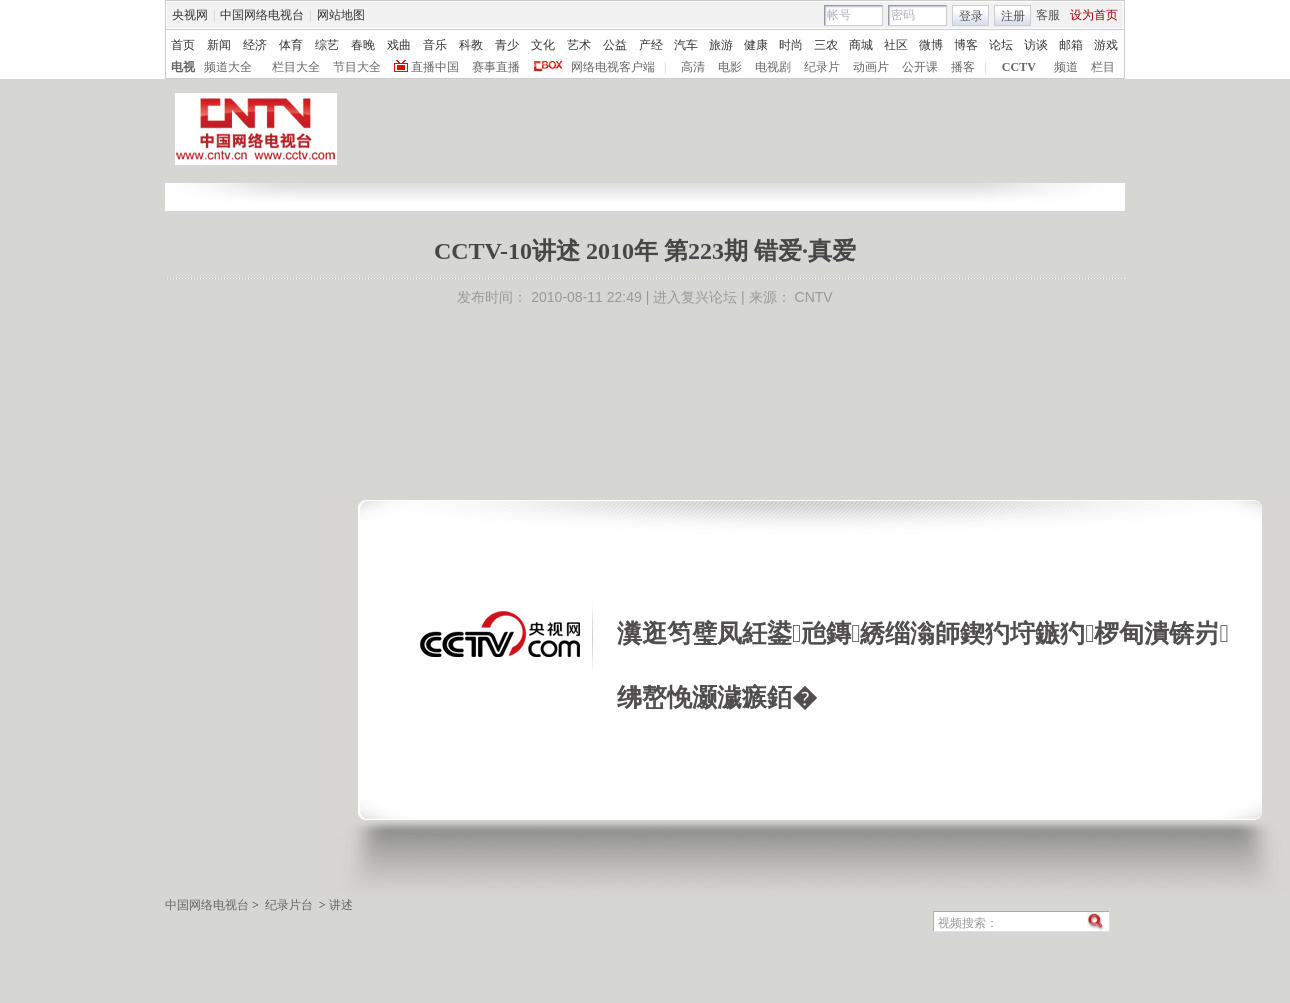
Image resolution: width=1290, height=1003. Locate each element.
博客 (966, 45)
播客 (963, 67)
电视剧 (773, 67)
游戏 (1106, 45)
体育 (291, 45)
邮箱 (1071, 45)
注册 (1013, 16)
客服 (1048, 15)
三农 (826, 45)
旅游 (721, 45)
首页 (183, 45)
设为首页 (1094, 15)
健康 (756, 45)
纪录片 (822, 67)
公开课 (920, 67)
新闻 (219, 45)
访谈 (1036, 45)
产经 (651, 45)
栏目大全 (296, 67)
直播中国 (435, 67)
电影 (730, 67)
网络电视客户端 (613, 67)
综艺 (327, 45)
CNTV (814, 297)
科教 (471, 45)
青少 (507, 45)
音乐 (435, 45)
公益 (615, 45)
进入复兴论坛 (695, 297)
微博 (931, 45)
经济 (255, 45)
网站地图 (341, 15)
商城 (861, 45)
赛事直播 (496, 67)
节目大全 (357, 67)
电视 (183, 67)
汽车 (686, 45)
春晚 (363, 45)
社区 (896, 45)
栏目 (1103, 67)
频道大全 (228, 67)
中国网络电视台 (262, 15)
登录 (971, 16)
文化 (543, 45)
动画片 (871, 67)
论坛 (1001, 45)
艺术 (579, 45)
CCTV (1019, 67)
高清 (693, 67)
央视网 (190, 15)
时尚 (791, 45)
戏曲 (399, 45)
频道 (1066, 67)
